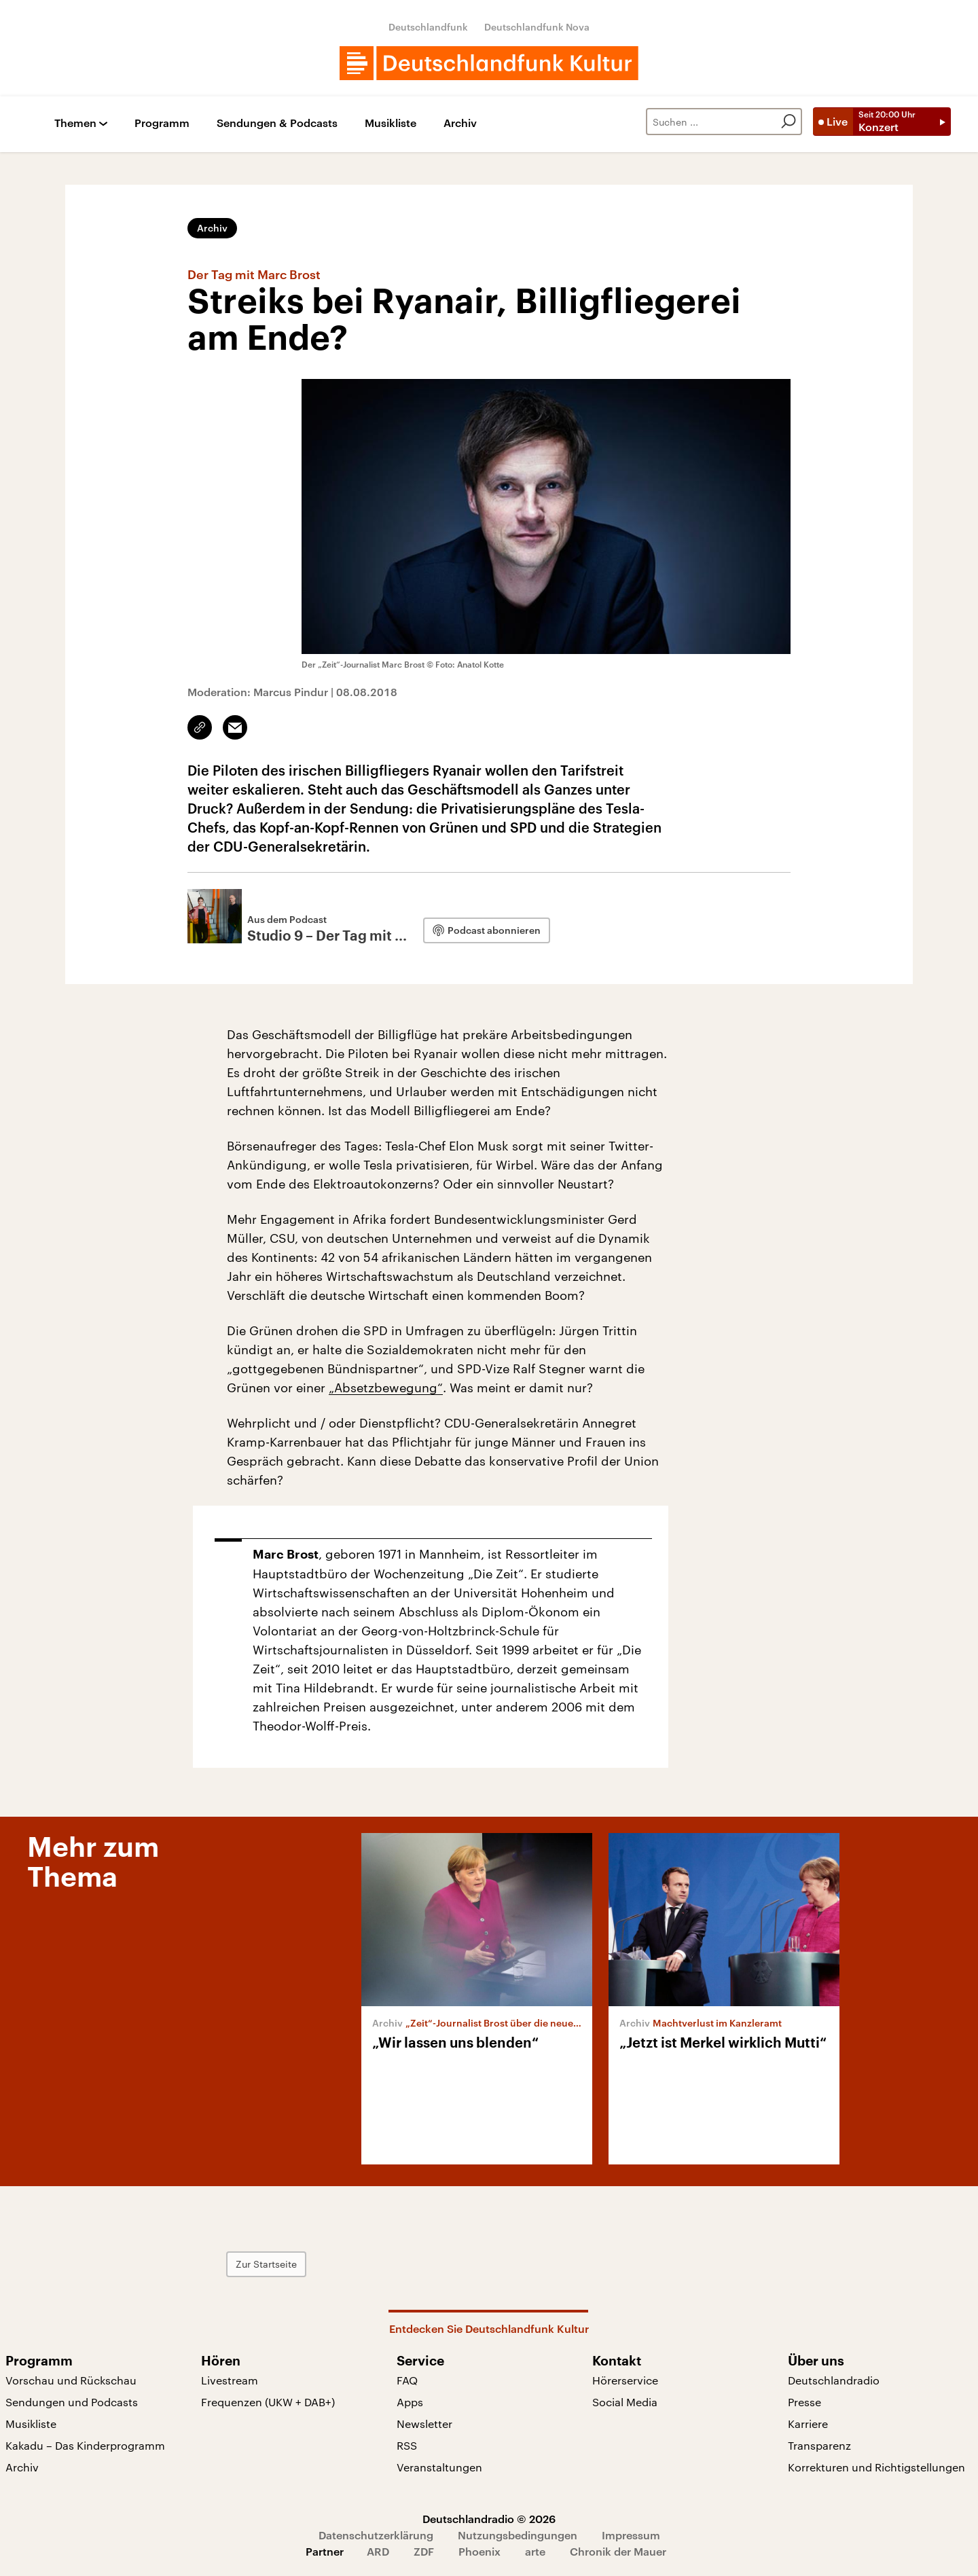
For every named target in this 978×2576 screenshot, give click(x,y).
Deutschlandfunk (428, 27)
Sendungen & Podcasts (277, 123)
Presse (804, 2401)
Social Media (624, 2401)
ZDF (424, 2551)
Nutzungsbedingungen (517, 2534)
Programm (161, 123)
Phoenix (479, 2551)
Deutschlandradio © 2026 (489, 2518)
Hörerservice (625, 2380)
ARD (378, 2551)
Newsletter (424, 2423)
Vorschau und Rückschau (71, 2380)
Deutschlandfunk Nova (537, 27)
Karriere (808, 2423)
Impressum (631, 2534)
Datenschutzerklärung (376, 2534)
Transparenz (819, 2445)
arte (535, 2551)
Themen (75, 123)
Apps (410, 2401)
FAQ (407, 2380)
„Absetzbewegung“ (386, 1387)
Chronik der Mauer (618, 2551)
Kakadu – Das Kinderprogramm (85, 2445)
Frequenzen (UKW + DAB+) (268, 2401)
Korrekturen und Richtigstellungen (876, 2467)
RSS (407, 2445)
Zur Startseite (266, 2264)
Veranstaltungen (439, 2467)
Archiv (460, 123)
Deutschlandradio (834, 2380)
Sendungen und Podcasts (71, 2401)
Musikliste (390, 123)
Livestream (229, 2380)
